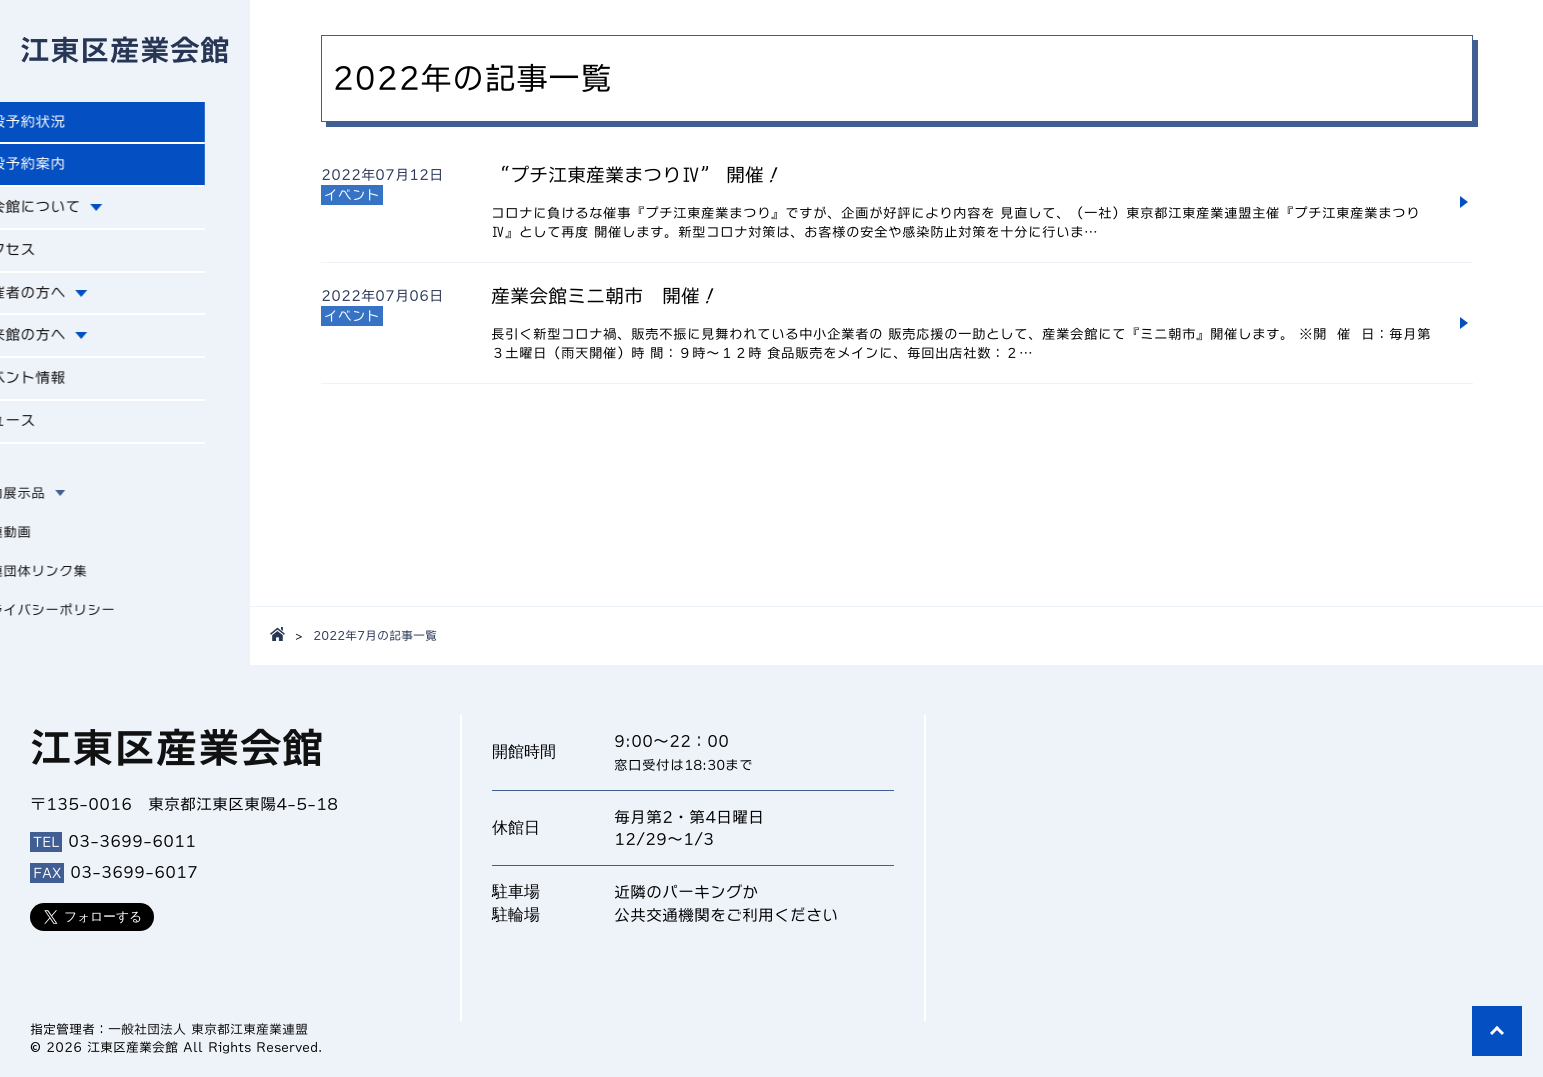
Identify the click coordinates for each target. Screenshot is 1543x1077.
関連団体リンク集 (76, 587)
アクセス (52, 259)
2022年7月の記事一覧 (375, 635)
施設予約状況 (68, 126)
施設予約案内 (68, 170)
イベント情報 (68, 392)
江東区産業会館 (125, 52)
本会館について (76, 215)
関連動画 (48, 548)
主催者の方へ (68, 303)
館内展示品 (55, 509)
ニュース (52, 437)
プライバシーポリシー (90, 626)
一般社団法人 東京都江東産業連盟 (208, 1029)
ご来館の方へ (68, 348)
